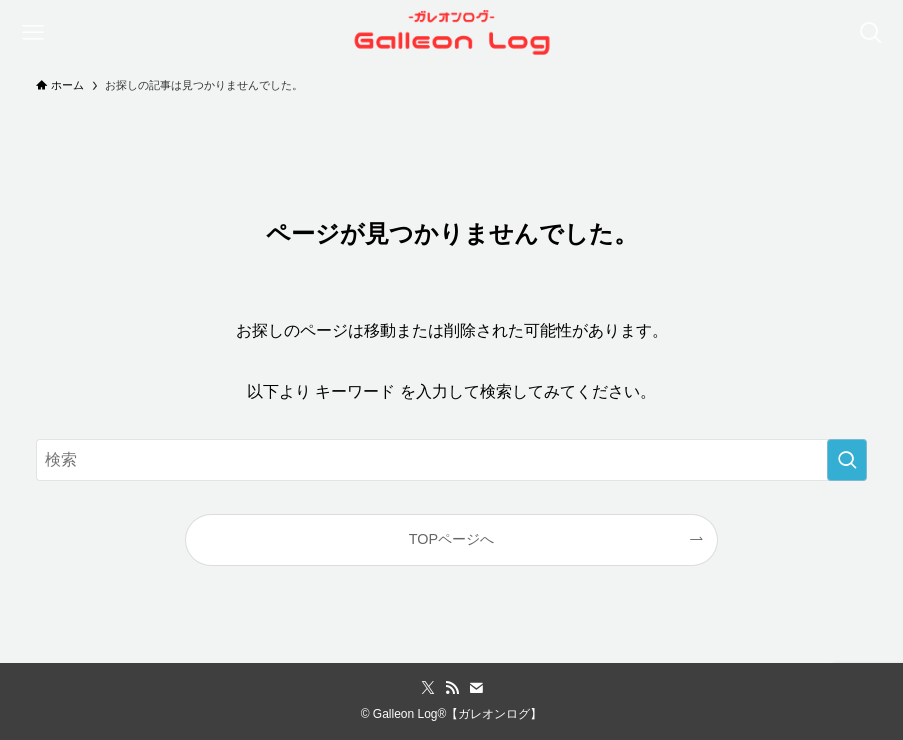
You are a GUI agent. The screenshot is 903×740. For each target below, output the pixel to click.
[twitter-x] (428, 688)
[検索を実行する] (847, 460)
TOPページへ (451, 539)
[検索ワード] (451, 460)
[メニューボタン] (32, 32)
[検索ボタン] (870, 32)
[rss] (452, 688)
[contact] (476, 688)
